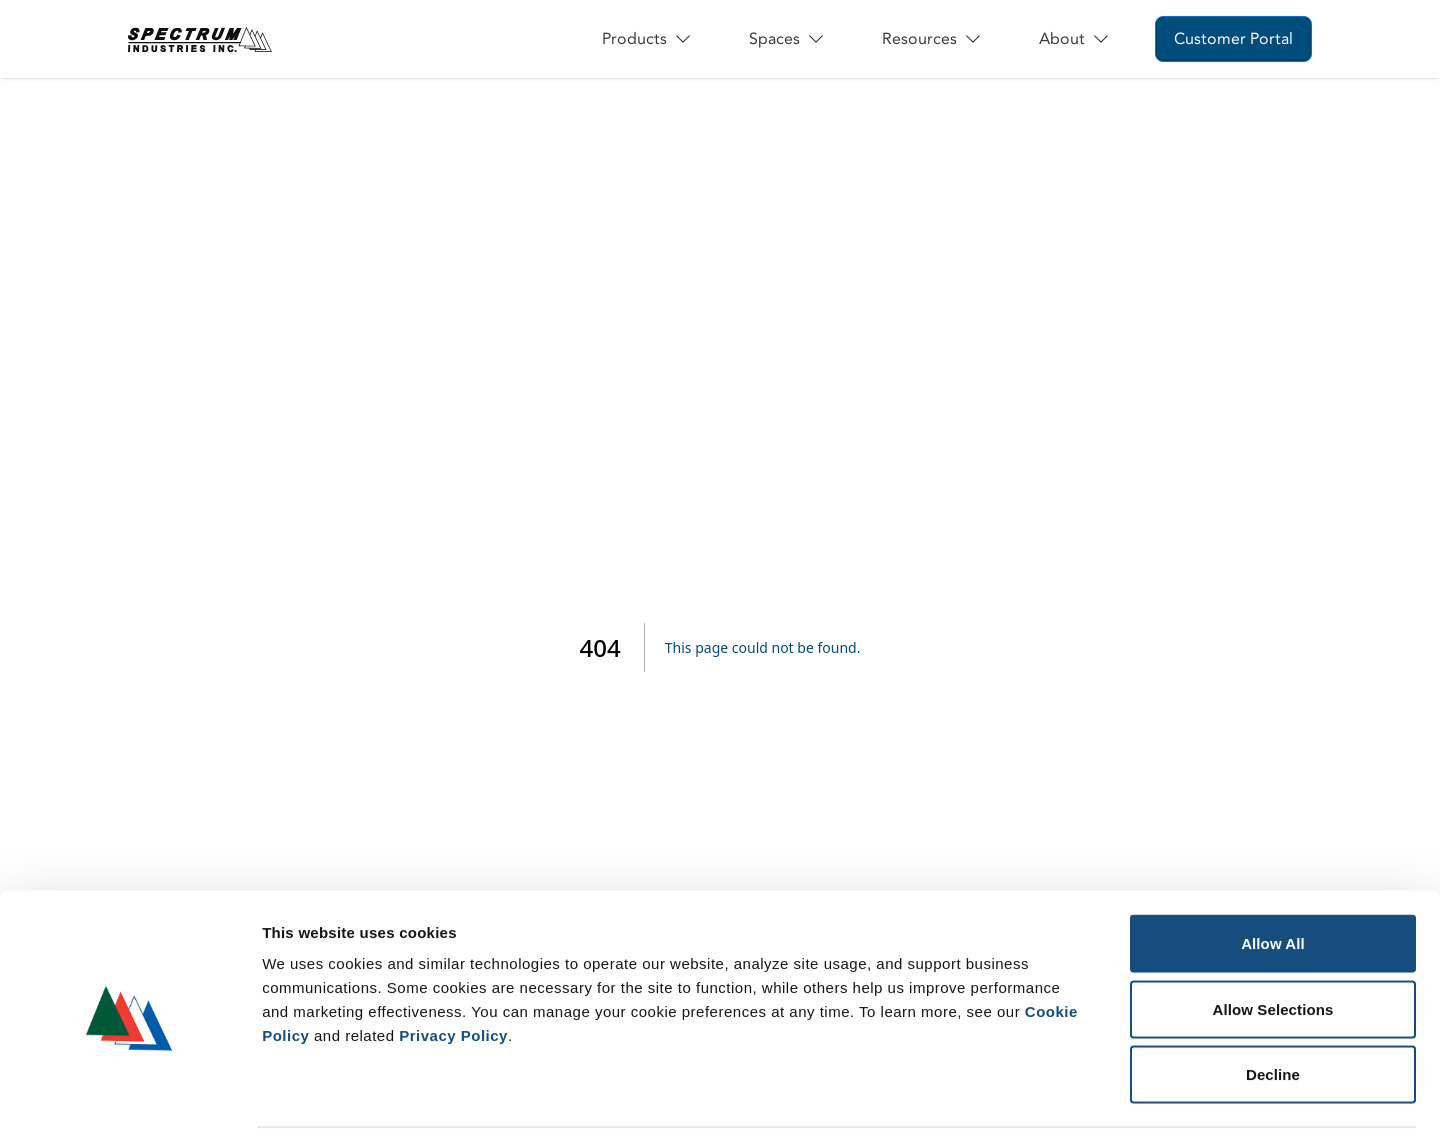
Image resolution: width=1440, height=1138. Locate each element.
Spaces (787, 39)
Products (647, 39)
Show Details (1050, 1098)
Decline (1273, 1006)
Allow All (1273, 875)
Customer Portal (1233, 39)
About (1075, 39)
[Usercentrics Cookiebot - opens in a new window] (129, 1099)
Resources (932, 39)
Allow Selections (1273, 941)
